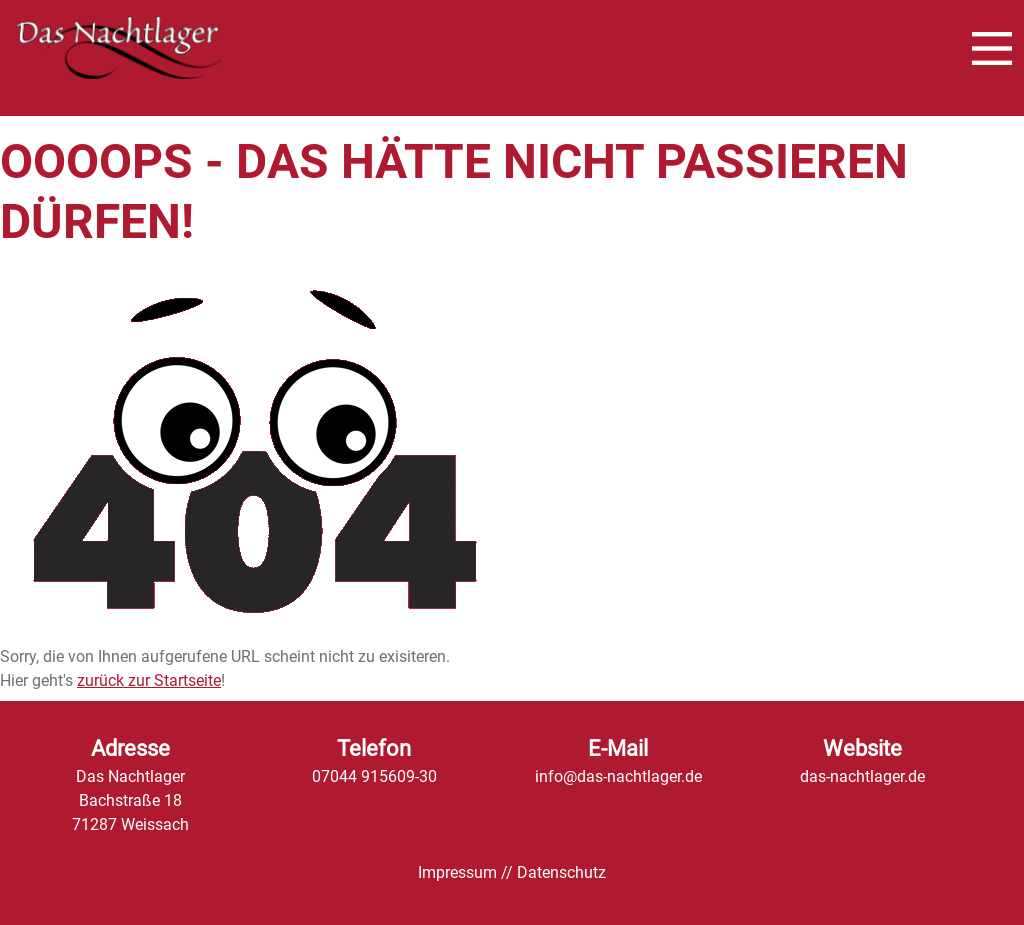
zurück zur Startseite (149, 680)
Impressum (457, 872)
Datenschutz (561, 872)
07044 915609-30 (374, 776)
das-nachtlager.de (862, 776)
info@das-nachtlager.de (618, 776)
